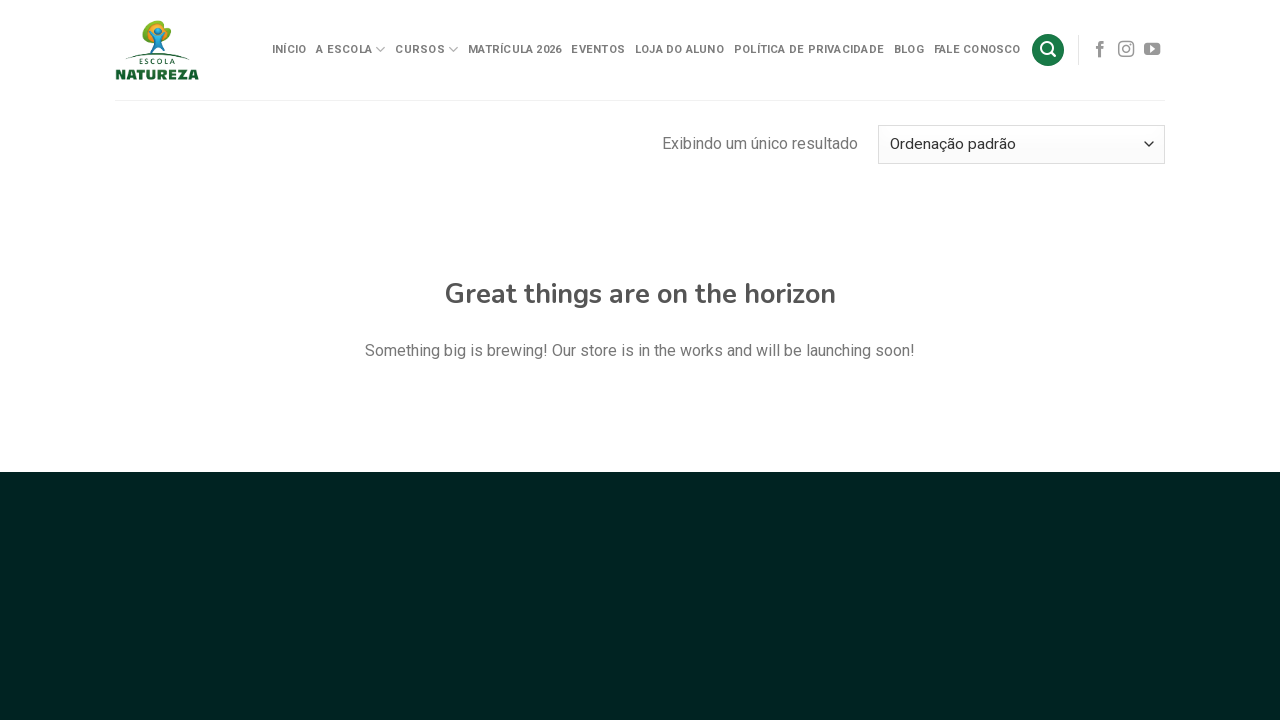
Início (289, 49)
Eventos (598, 49)
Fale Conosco (977, 49)
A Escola (350, 49)
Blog (909, 49)
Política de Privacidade (809, 49)
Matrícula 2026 (514, 49)
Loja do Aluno (679, 49)
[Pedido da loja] (1021, 144)
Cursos (426, 49)
